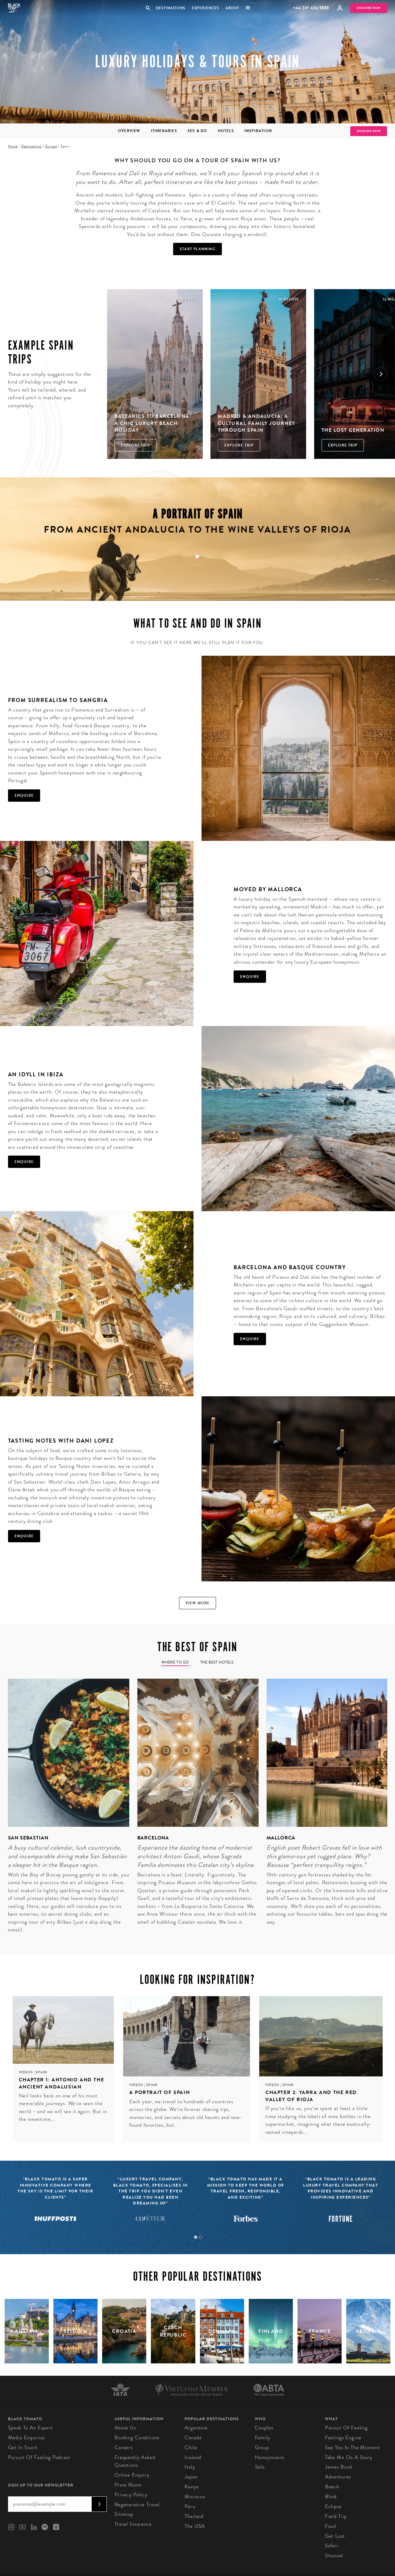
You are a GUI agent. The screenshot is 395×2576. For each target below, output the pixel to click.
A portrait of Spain (159, 2092)
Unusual (334, 2555)
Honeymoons (270, 2457)
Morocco (195, 2496)
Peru (190, 2506)
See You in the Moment (352, 2447)
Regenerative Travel (137, 2504)
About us (125, 2428)
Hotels (226, 131)
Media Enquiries (26, 2437)
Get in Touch (23, 2447)
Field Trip (336, 2516)
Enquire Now (369, 8)
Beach (332, 2487)
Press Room (128, 2485)
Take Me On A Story (348, 2457)
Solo (260, 2467)
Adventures (338, 2477)
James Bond (338, 2467)
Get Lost (335, 2536)
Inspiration (258, 131)
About (232, 8)
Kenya (191, 2487)
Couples (264, 2428)
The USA (195, 2526)
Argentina (196, 2428)
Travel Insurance (133, 2524)
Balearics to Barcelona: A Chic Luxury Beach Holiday (152, 423)
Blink (331, 2496)
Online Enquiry (132, 2475)
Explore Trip (135, 445)
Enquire (24, 795)
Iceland (193, 2457)
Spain (41, 2072)
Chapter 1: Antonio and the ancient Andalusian (61, 2083)
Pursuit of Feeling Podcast (39, 2457)
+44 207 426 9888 (311, 8)
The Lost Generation (353, 430)
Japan (191, 2477)
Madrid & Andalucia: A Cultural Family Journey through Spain (256, 423)
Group (262, 2447)
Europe (51, 146)
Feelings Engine (343, 2437)
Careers (123, 2447)
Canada (193, 2437)
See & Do (197, 131)
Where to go (175, 1662)
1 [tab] (195, 2237)
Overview (129, 131)
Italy (190, 2467)
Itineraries (164, 131)
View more (197, 1603)
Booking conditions (137, 2437)
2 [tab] (200, 2237)
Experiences (205, 8)
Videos (26, 2072)
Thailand (194, 2516)
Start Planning (197, 249)
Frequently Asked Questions (134, 2461)
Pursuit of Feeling (346, 2428)
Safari (331, 2545)
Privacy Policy (131, 2495)
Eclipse (333, 2506)
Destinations (170, 8)
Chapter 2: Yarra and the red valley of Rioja (311, 2096)
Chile (191, 2447)
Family (262, 2437)
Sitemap (123, 2514)
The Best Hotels (217, 1662)
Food (330, 2526)
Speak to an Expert (30, 2428)
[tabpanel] (64, 1810)
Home (13, 146)
